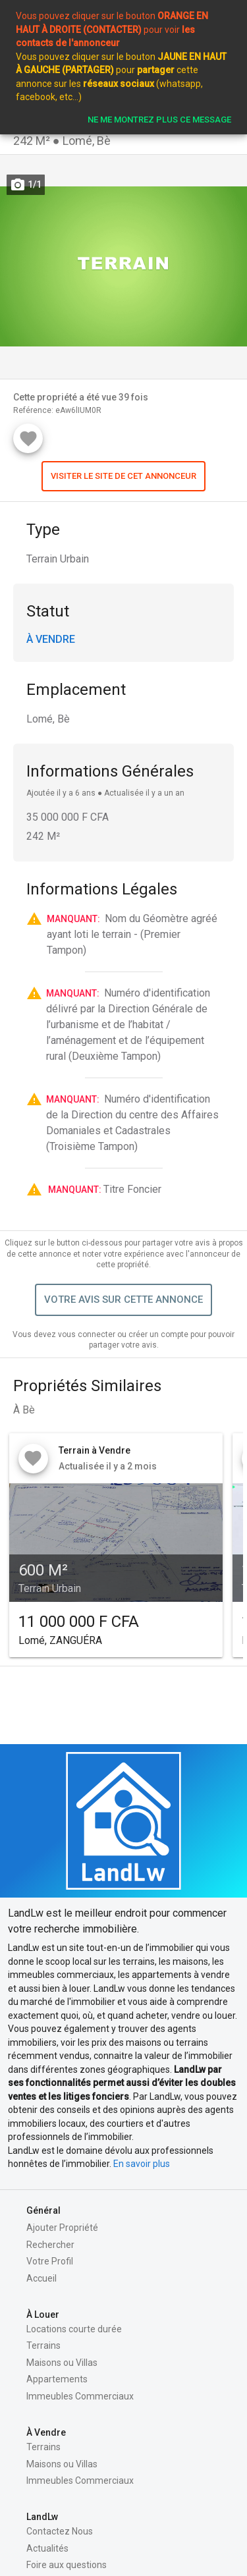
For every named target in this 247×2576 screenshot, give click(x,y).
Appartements (57, 2379)
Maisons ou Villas (61, 2362)
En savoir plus (141, 2163)
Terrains (43, 2345)
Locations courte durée (74, 2329)
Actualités (47, 2548)
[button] (123, 476)
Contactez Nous (59, 2531)
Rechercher (50, 2244)
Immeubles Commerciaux (80, 2396)
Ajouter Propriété (62, 2227)
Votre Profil (49, 2261)
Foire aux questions (66, 2565)
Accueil (41, 2278)
